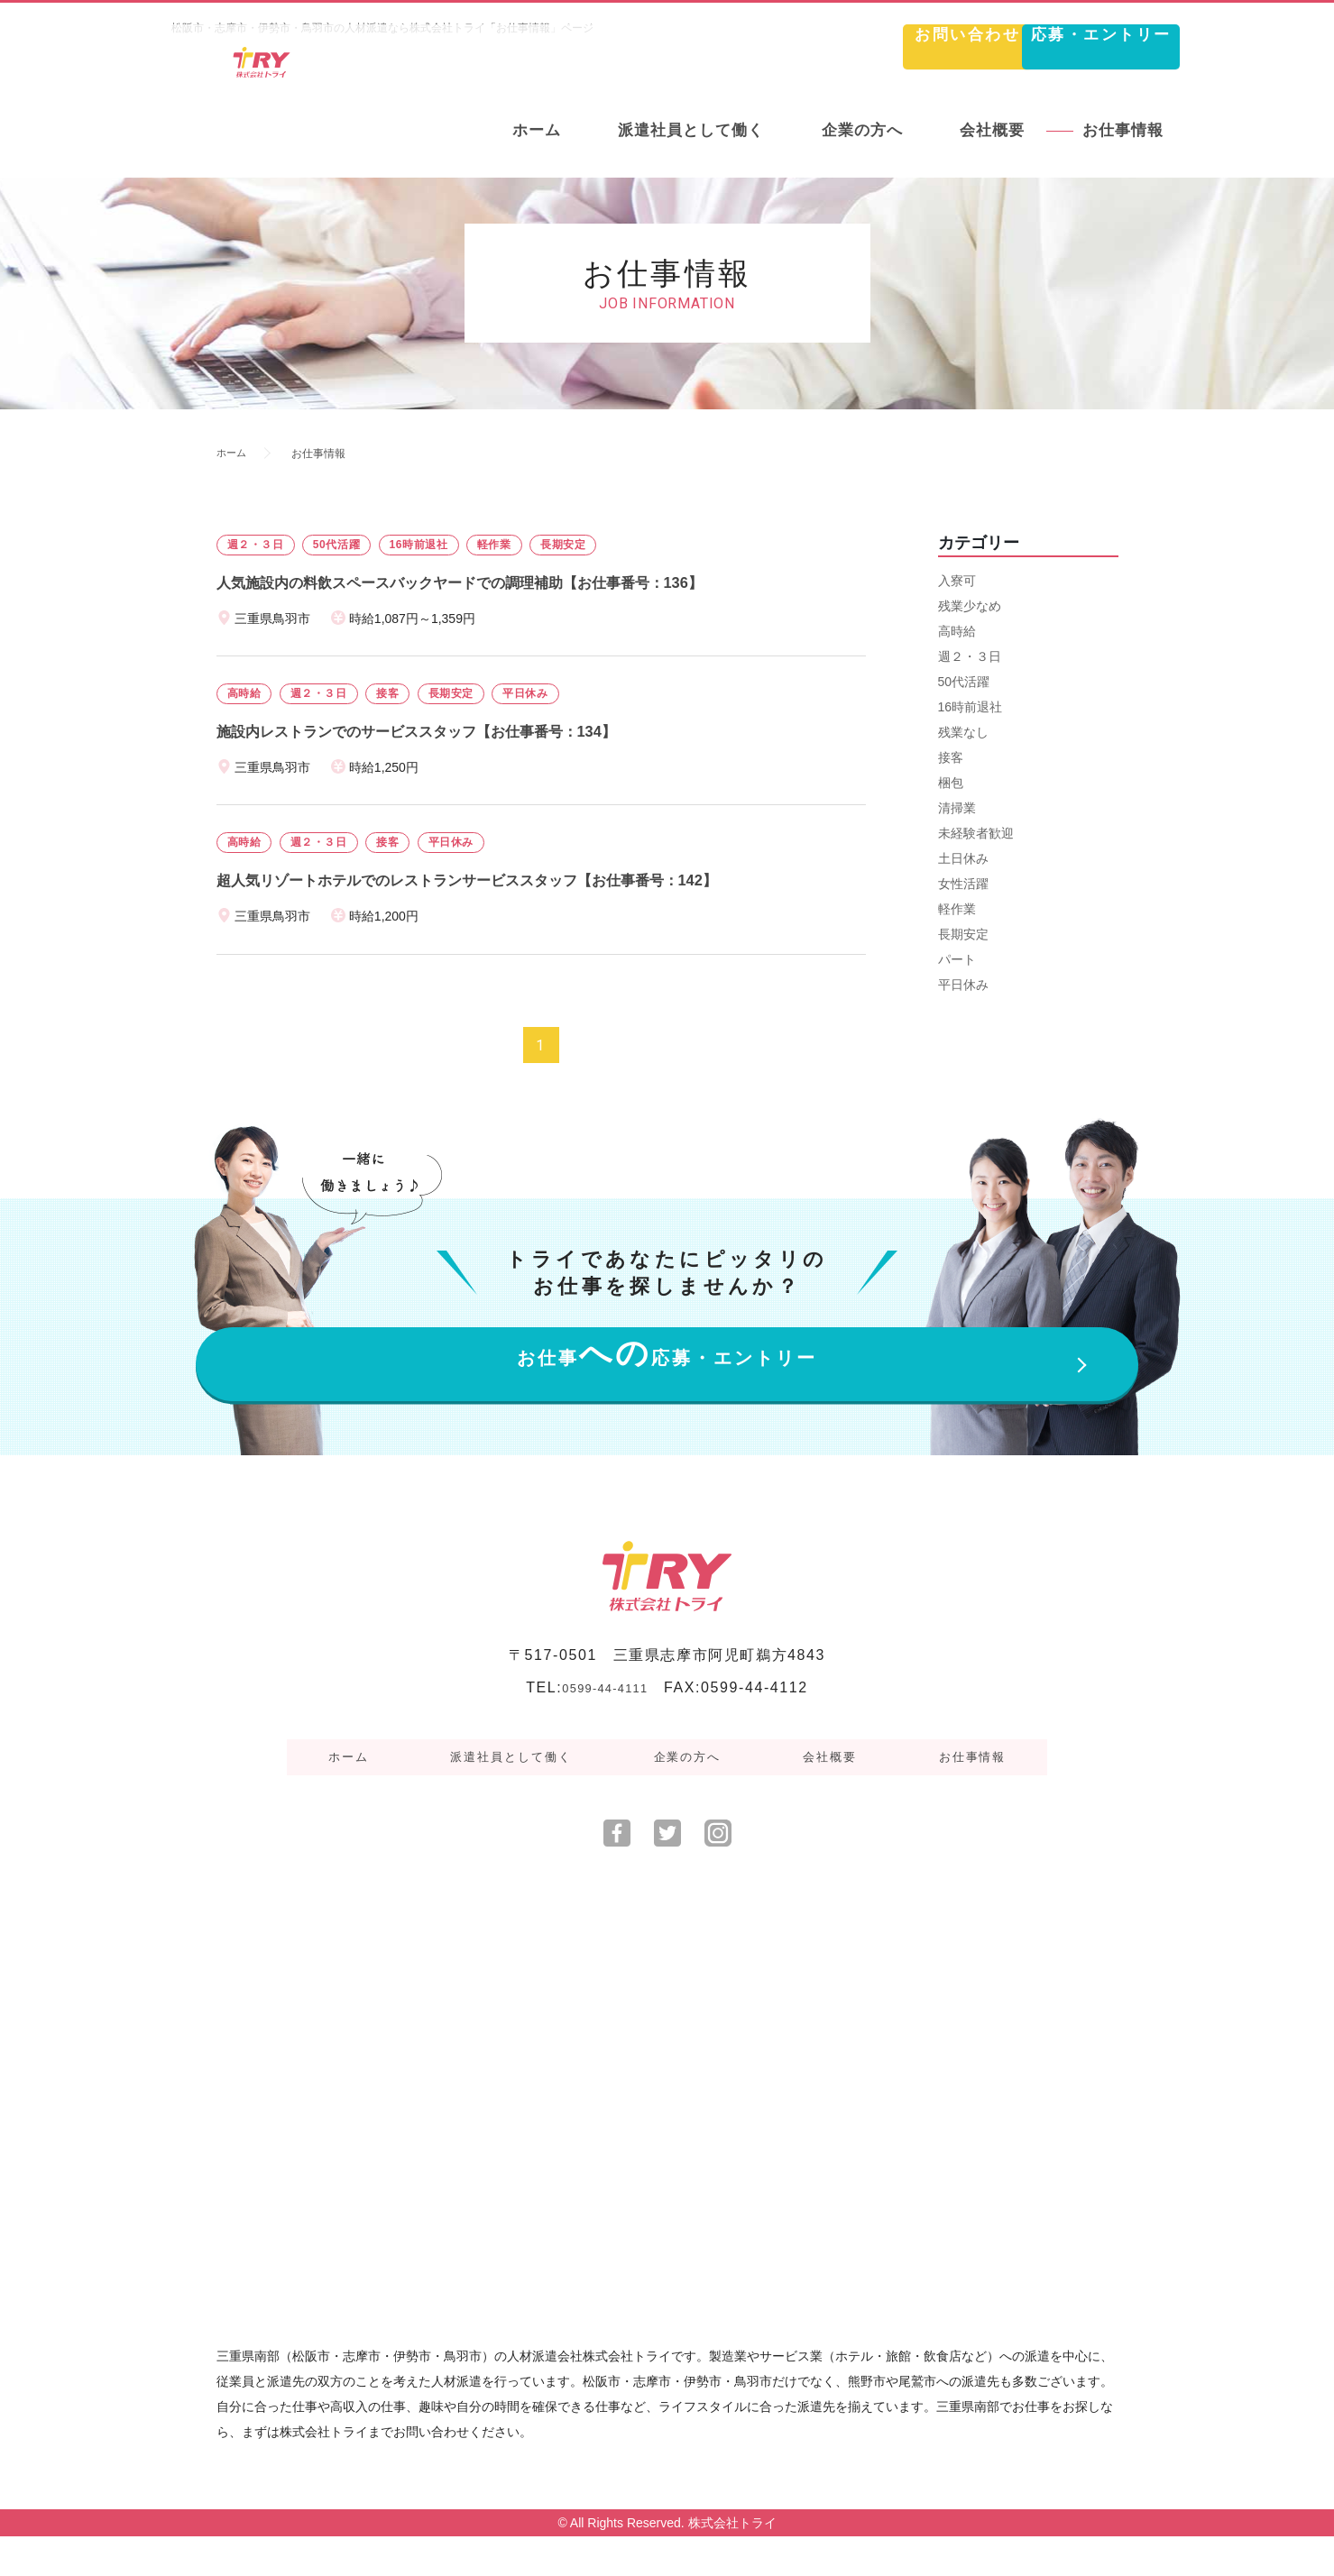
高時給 (957, 631)
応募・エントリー (1050, 50)
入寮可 (957, 580)
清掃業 (957, 808)
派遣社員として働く (526, 1808)
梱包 (950, 782)
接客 (950, 757)
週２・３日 (969, 656)
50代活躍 (964, 681)
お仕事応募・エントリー (667, 1395)
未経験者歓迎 (976, 833)
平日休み (963, 984)
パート (957, 959)
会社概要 (816, 1808)
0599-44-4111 (604, 1748)
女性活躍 (963, 883)
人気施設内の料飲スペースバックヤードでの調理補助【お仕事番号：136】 (489, 582)
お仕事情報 (940, 1808)
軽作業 (957, 909)
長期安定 (963, 934)
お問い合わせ (810, 50)
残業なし (963, 732)
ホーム (232, 453)
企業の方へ (691, 1808)
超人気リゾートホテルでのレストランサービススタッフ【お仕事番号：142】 (497, 880)
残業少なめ (969, 606)
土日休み (963, 858)
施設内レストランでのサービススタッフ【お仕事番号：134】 (441, 731)
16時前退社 (970, 707)
